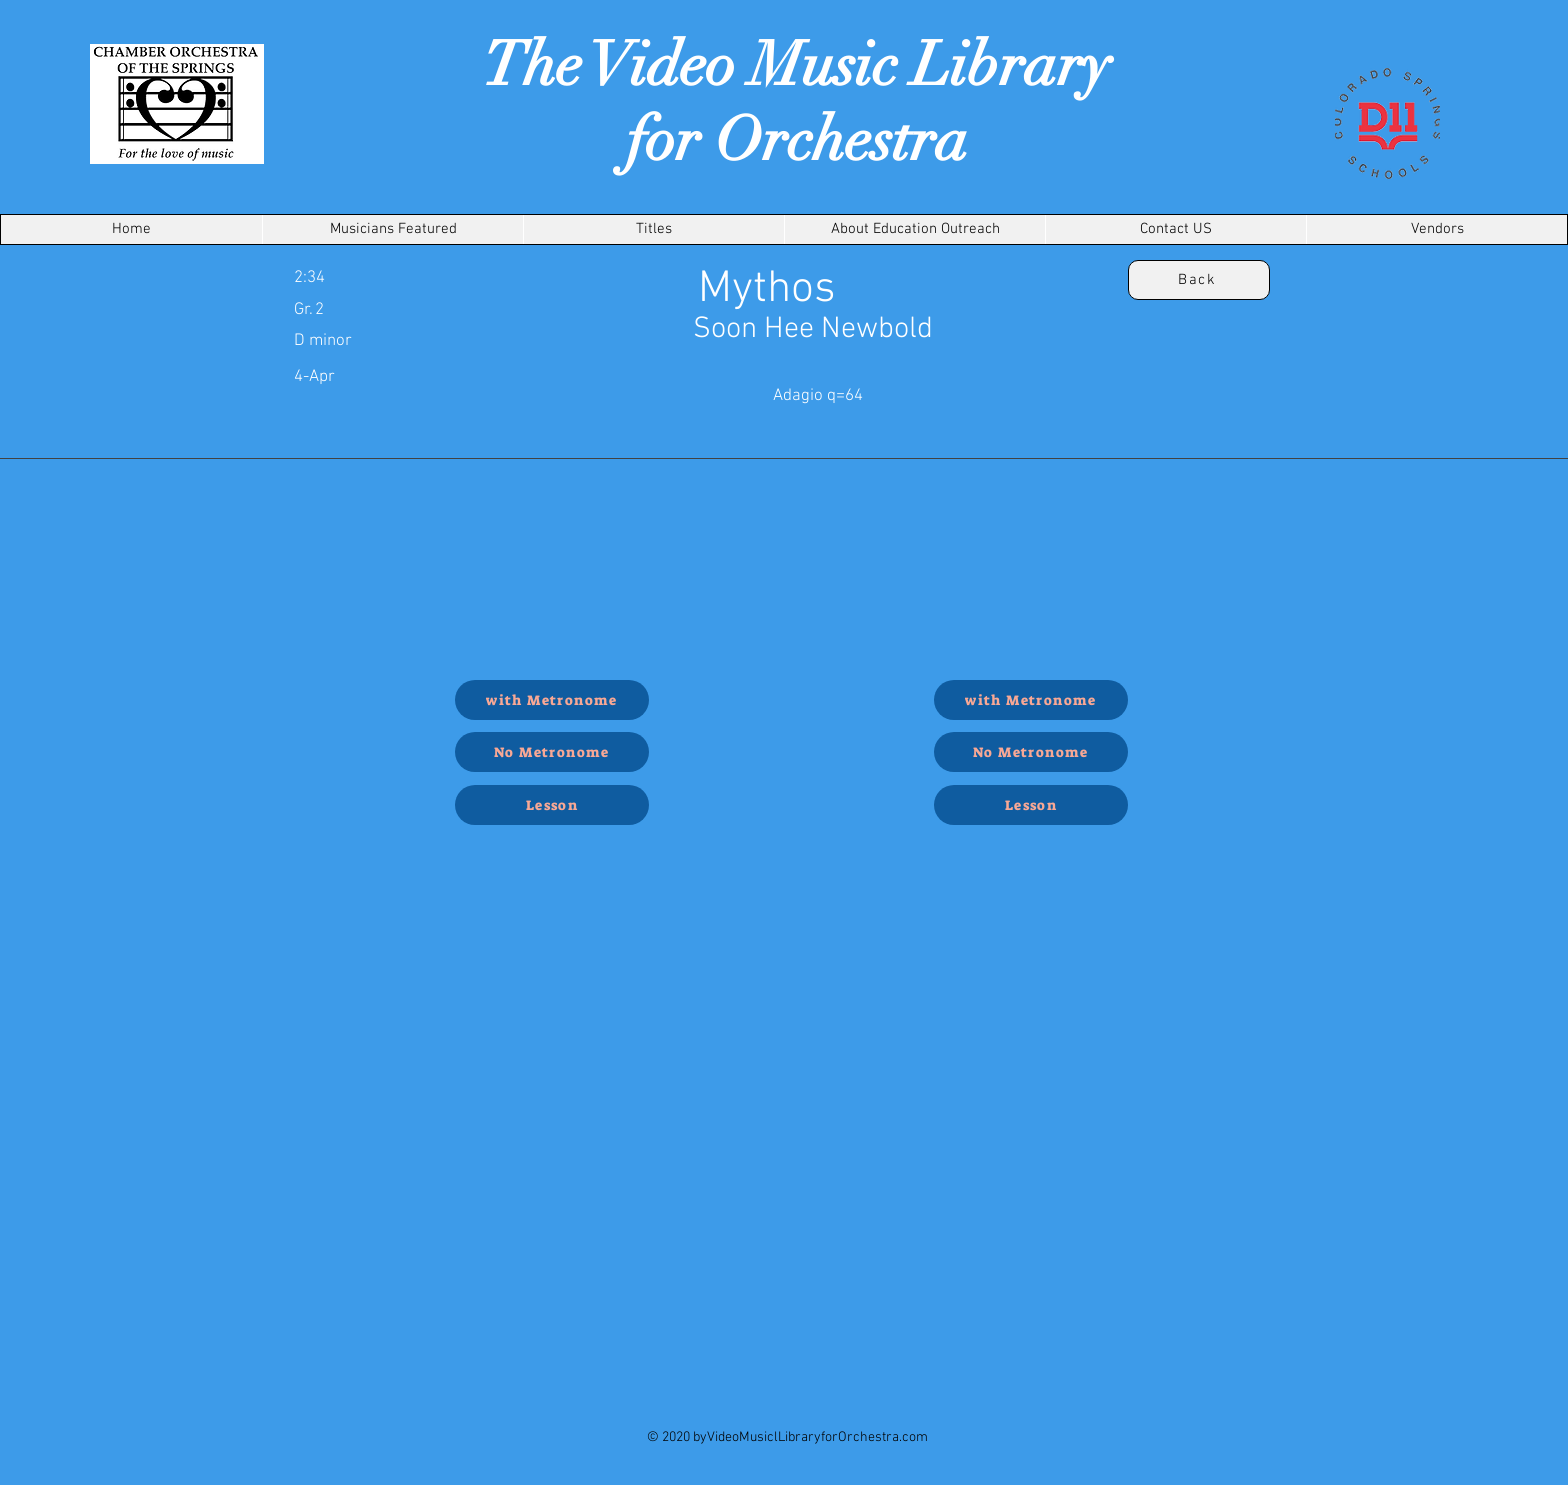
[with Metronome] (552, 700)
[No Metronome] (552, 752)
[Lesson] (552, 805)
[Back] (1199, 280)
